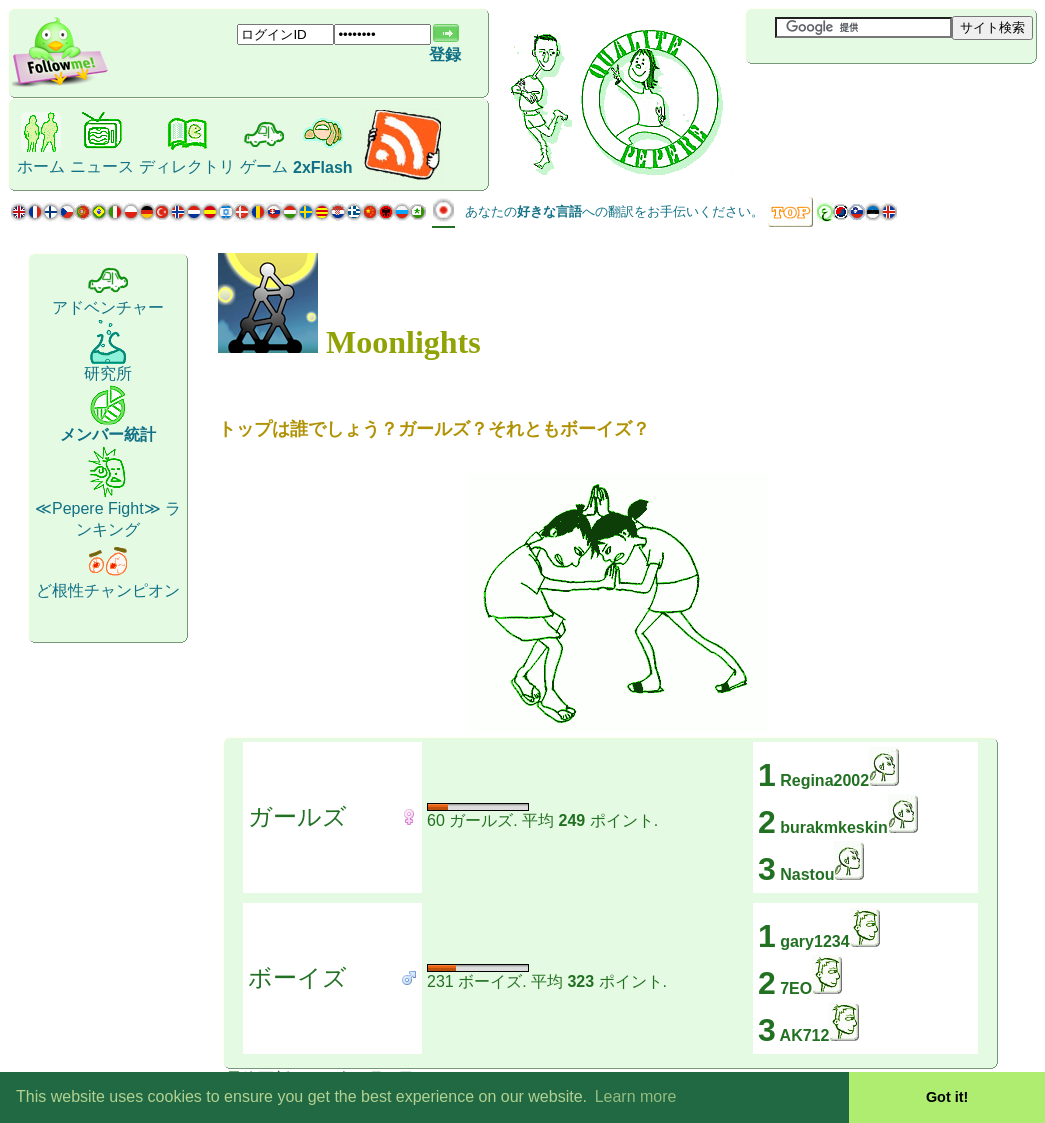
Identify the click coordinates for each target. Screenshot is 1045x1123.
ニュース (102, 166)
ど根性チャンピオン (108, 590)
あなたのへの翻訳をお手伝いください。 (614, 211)
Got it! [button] (947, 1097)
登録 (445, 54)
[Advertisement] (865, 97)
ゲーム (264, 166)
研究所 (108, 373)
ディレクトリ (187, 166)
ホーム (41, 166)
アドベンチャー (108, 307)
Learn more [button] (636, 1096)
